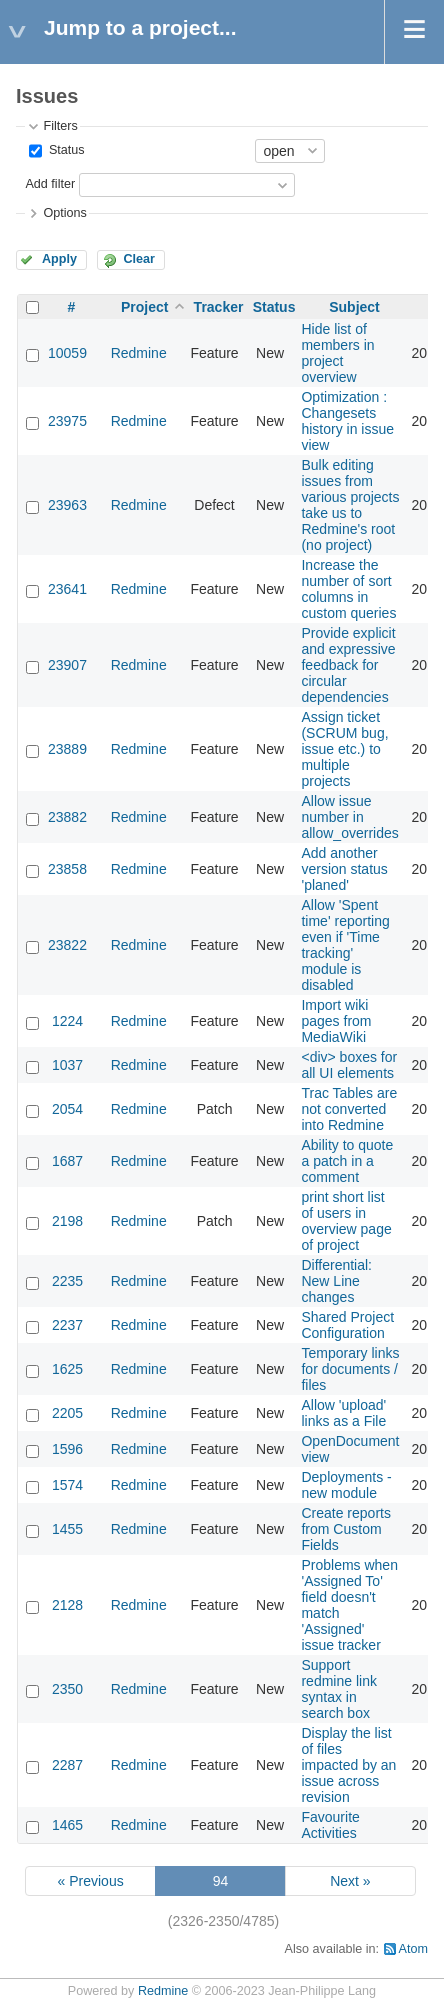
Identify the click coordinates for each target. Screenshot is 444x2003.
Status (64, 150)
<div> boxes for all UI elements (349, 1065)
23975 (67, 421)
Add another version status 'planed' (344, 869)
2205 (67, 1413)
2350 (67, 1689)
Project (144, 307)
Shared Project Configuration (347, 1325)
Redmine (139, 353)
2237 (67, 1325)
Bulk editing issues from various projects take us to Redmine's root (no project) (350, 505)
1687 (67, 1161)
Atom (413, 1949)
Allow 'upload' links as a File (343, 1413)
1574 (67, 1485)
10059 (67, 353)
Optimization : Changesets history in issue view (347, 421)
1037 (67, 1065)
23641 (67, 589)
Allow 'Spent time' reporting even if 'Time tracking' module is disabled (345, 945)
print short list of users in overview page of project (346, 1221)
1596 (67, 1449)
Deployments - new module (346, 1485)
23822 (67, 945)
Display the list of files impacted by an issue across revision (348, 1765)
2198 (67, 1221)
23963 (67, 505)
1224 (67, 1021)
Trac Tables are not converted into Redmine (349, 1109)
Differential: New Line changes (336, 1281)
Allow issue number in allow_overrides (349, 817)
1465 (67, 1825)
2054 (67, 1109)
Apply (59, 259)
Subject (354, 307)
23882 (67, 817)
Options (64, 213)
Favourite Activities (330, 1825)
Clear (139, 259)
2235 (67, 1281)
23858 (67, 869)
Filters (60, 126)
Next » (350, 1881)
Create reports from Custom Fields (345, 1529)
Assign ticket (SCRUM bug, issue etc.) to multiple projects (344, 749)
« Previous (91, 1881)
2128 (67, 1605)
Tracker (219, 307)
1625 (67, 1369)
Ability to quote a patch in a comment (347, 1161)
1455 (67, 1529)
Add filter (50, 184)
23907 (67, 665)
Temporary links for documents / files (350, 1369)
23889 (67, 749)
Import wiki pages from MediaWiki (336, 1021)
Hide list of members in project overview (337, 353)
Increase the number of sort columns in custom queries (348, 589)
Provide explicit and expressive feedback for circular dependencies (348, 665)
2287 (67, 1765)
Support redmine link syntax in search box (338, 1689)
